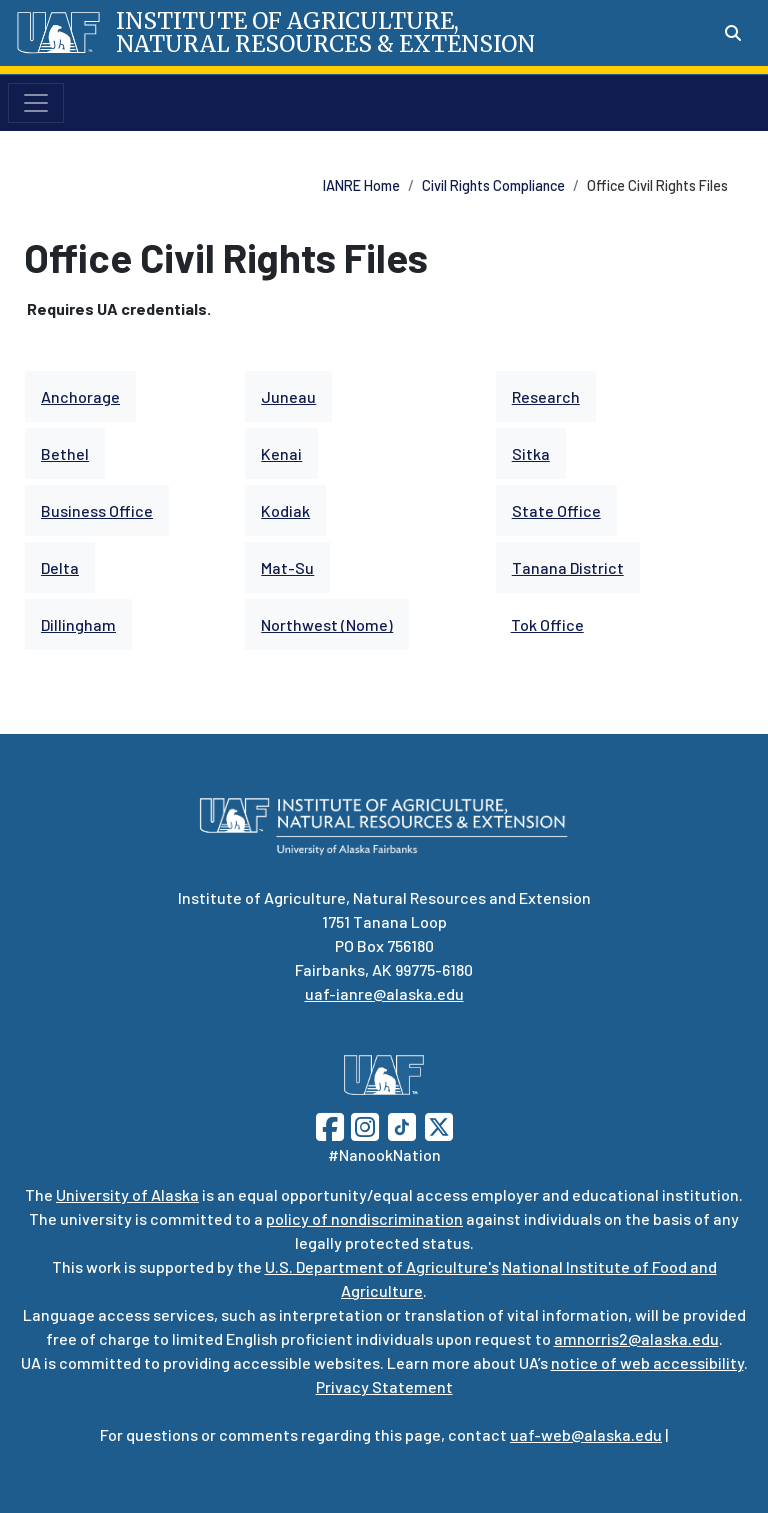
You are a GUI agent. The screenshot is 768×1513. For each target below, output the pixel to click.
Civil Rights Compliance (493, 185)
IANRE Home (361, 185)
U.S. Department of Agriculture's (382, 1266)
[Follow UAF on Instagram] (363, 1124)
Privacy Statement (384, 1386)
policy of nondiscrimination (364, 1218)
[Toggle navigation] (36, 103)
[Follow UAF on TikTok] (402, 1124)
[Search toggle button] (733, 33)
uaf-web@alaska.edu (586, 1434)
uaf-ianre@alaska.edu (384, 993)
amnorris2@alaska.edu (636, 1338)
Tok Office (547, 624)
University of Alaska (127, 1194)
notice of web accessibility (647, 1362)
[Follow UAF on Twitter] (439, 1124)
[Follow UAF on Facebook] (330, 1124)
